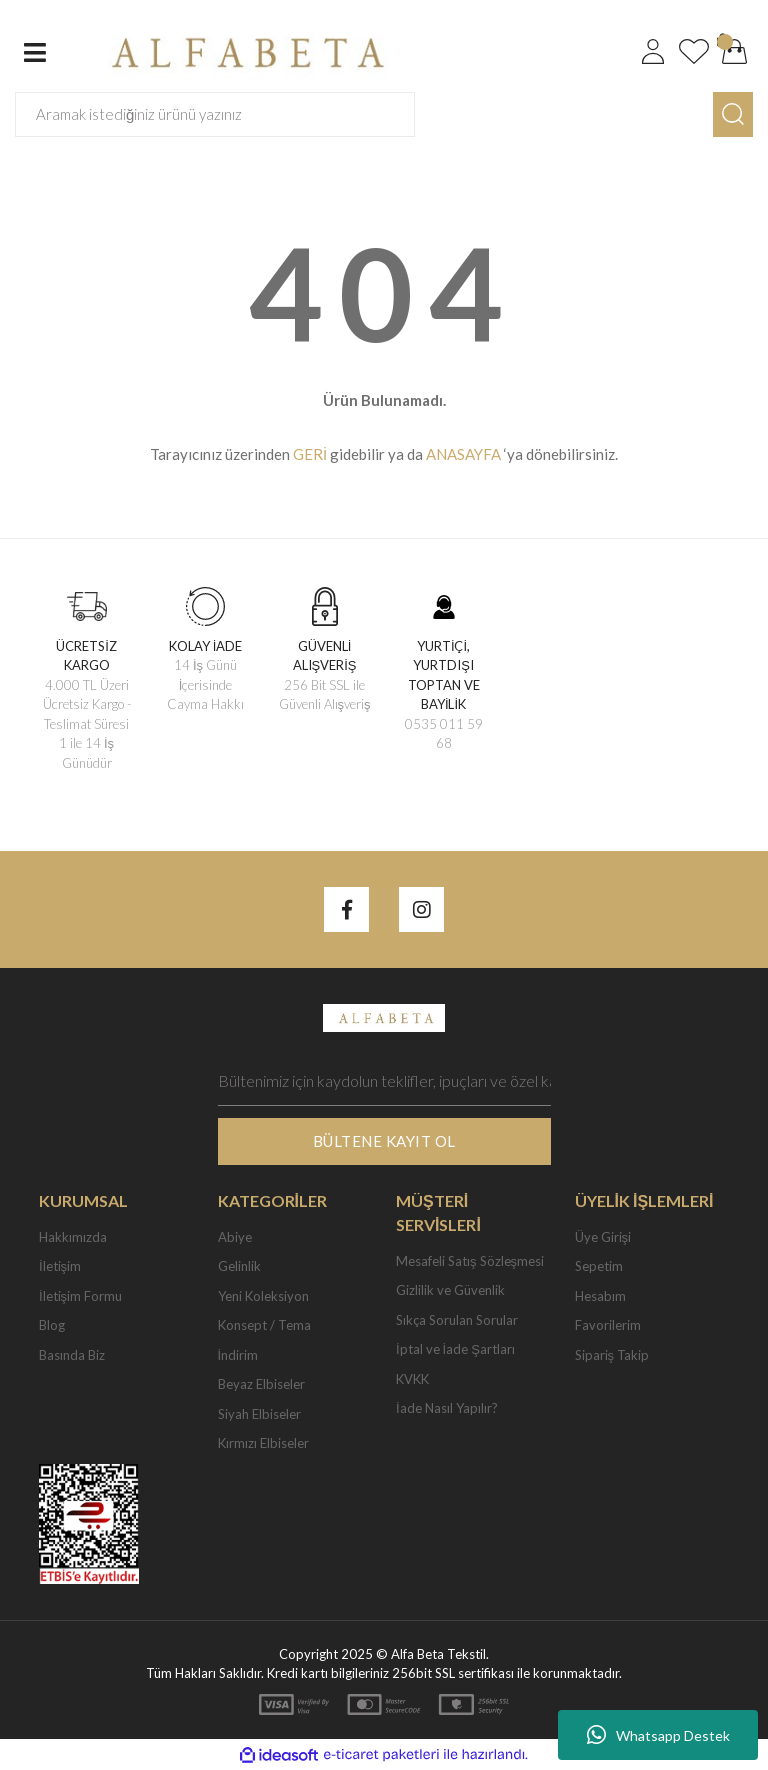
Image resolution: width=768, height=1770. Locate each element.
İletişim (60, 1266)
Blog (52, 1325)
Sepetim (599, 1266)
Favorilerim (608, 1325)
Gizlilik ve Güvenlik (450, 1290)
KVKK (412, 1379)
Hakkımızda (73, 1237)
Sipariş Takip (612, 1355)
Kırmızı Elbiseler (263, 1443)
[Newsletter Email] (384, 1081)
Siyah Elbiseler (259, 1414)
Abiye (235, 1237)
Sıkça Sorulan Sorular (457, 1320)
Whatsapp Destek (658, 1735)
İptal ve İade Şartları (455, 1349)
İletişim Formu (80, 1296)
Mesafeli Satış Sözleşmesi (470, 1261)
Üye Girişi (603, 1237)
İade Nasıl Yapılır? (447, 1408)
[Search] (215, 114)
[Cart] (735, 52)
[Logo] (242, 50)
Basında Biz (72, 1355)
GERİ (310, 454)
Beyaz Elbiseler (261, 1384)
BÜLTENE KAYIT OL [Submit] (384, 1141)
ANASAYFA (463, 454)
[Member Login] (653, 52)
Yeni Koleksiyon (263, 1296)
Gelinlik (239, 1266)
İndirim (238, 1355)
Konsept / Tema (264, 1325)
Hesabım (600, 1296)
